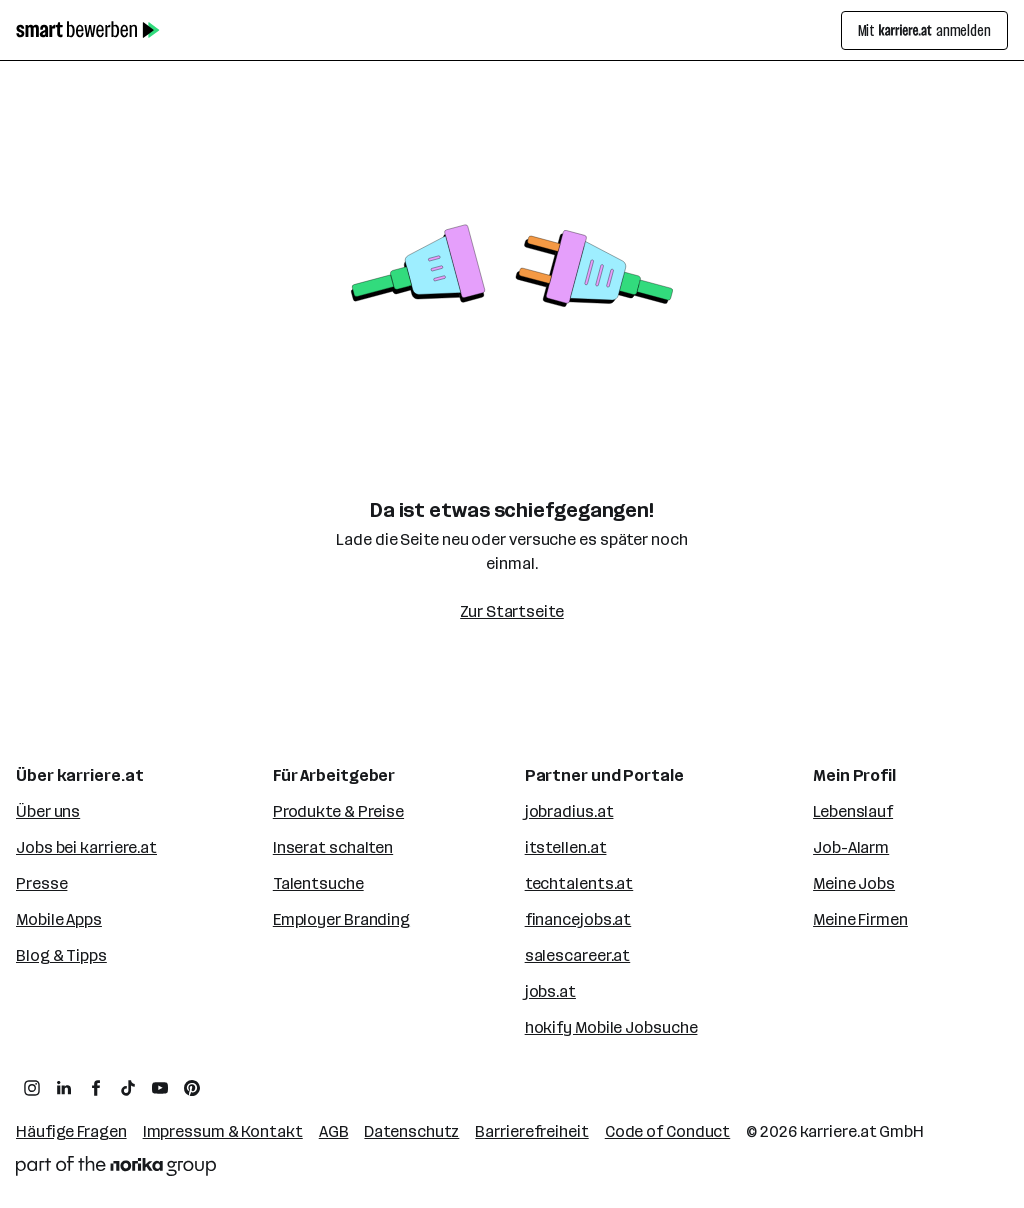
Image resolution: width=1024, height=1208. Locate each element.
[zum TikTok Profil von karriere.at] (128, 1088)
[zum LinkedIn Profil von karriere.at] (64, 1088)
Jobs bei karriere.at (86, 847)
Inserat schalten (333, 847)
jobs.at (550, 991)
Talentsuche (318, 883)
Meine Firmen (860, 919)
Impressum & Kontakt (223, 1131)
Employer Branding (341, 919)
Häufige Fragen (71, 1131)
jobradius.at (569, 811)
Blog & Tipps (61, 955)
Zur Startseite (512, 611)
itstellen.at (566, 847)
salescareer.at (578, 955)
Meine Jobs (854, 883)
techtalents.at (579, 883)
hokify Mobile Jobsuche (611, 1027)
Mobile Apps (59, 919)
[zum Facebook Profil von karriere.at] (96, 1088)
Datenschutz (411, 1131)
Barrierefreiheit (531, 1131)
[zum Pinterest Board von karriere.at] (192, 1088)
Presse (41, 883)
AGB (334, 1131)
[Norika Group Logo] (116, 1166)
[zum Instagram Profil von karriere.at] (32, 1088)
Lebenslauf (853, 811)
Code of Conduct (668, 1131)
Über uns (48, 811)
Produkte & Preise (338, 811)
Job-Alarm (851, 847)
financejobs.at (578, 919)
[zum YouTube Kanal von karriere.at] (160, 1088)
